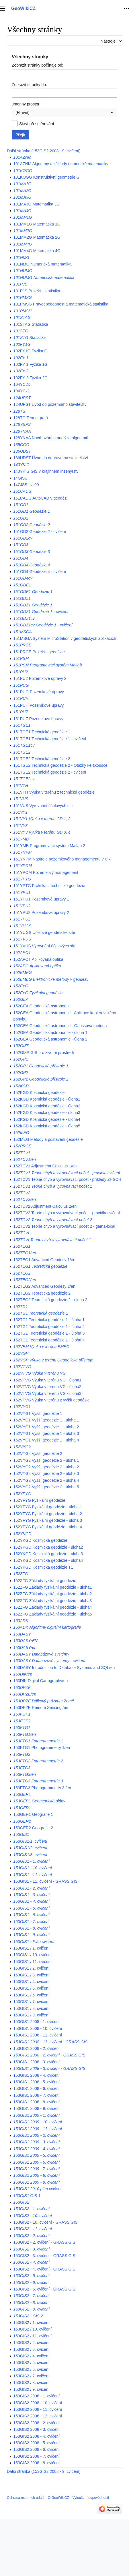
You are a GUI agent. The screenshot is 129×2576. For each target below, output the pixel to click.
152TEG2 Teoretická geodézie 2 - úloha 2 (50, 1299)
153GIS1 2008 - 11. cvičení (37, 2035)
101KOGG (22, 170)
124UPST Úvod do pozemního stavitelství (50, 404)
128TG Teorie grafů (30, 418)
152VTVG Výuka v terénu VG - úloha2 (47, 1386)
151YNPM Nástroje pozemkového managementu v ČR (61, 859)
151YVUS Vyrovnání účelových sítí (44, 946)
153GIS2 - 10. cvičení (32, 2215)
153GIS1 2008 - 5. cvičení (36, 2082)
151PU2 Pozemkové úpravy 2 (39, 678)
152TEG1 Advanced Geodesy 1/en (44, 1259)
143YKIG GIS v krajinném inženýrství (46, 471)
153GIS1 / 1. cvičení (31, 1948)
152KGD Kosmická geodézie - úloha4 (46, 1119)
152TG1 (20, 1306)
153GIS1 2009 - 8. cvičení (36, 2175)
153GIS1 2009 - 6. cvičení (36, 2162)
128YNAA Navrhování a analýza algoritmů (50, 438)
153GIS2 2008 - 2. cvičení (36, 2423)
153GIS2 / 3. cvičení (31, 2349)
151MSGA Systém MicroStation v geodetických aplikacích (64, 638)
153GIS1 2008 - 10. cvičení (37, 2028)
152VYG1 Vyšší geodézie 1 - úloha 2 (46, 1427)
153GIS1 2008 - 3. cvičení (36, 2062)
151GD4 (20, 558)
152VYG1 (22, 1406)
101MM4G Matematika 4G (36, 250)
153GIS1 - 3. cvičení (31, 1894)
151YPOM (22, 865)
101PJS (20, 284)
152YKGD (22, 1533)
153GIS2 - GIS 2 (28, 2316)
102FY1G (21, 344)
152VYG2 (22, 1447)
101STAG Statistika (30, 324)
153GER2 (22, 1821)
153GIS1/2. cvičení (30, 1848)
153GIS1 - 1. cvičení (31, 1861)
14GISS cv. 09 (26, 484)
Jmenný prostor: (26, 104)
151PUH (20, 698)
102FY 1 (20, 358)
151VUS (20, 798)
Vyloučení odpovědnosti (91, 2498)
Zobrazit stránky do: (29, 84)
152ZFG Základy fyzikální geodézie (44, 1580)
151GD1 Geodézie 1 (31, 511)
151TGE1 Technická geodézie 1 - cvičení (49, 738)
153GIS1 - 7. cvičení (31, 1921)
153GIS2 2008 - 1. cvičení (36, 2396)
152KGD (21, 1086)
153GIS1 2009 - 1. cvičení (36, 2115)
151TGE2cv (23, 778)
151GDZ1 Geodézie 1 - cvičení (40, 611)
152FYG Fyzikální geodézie (37, 993)
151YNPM (22, 852)
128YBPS (22, 424)
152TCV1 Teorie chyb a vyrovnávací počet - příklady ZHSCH (67, 1179)
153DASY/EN (25, 1640)
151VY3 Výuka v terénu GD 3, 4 (41, 832)
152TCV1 (21, 1153)
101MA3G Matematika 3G (36, 204)
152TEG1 (21, 1246)
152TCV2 (21, 1193)
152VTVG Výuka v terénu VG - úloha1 (47, 1380)
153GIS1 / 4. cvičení (31, 1981)
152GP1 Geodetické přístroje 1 (40, 1066)
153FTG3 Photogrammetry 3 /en (42, 1788)
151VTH (20, 785)
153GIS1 (21, 1834)
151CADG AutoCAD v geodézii (40, 498)
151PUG (21, 685)
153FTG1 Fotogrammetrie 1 (38, 1741)
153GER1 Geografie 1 (33, 1814)
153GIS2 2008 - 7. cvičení (36, 2456)
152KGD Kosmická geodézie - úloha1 (46, 1099)
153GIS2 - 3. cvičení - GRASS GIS (44, 2255)
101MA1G (22, 183)
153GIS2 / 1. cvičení (31, 2322)
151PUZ (20, 712)
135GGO (21, 444)
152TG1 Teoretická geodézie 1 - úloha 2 (49, 1326)
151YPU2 (21, 906)
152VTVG (22, 1366)
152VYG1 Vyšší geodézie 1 (37, 1413)
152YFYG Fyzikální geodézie (39, 1500)
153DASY (22, 1634)
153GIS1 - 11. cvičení (32, 1874)
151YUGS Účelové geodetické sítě (44, 932)
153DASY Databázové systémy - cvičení (49, 1660)
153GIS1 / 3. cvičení (31, 1975)
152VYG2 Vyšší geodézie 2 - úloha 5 (46, 1487)
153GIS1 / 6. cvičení (31, 1995)
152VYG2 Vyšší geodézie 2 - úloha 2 (46, 1467)
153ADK (20, 1620)
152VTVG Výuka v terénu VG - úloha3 (47, 1393)
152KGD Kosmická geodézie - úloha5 (46, 1126)
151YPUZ (22, 919)
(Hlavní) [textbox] (22, 112)
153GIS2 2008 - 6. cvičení (36, 2449)
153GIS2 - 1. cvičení (31, 2208)
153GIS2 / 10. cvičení (32, 2329)
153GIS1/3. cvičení (30, 1854)
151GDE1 (22, 585)
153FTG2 (21, 1754)
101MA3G (22, 197)
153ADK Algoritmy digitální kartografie (47, 1627)
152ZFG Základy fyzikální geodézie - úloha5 (52, 1614)
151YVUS (22, 939)
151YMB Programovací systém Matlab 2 (49, 845)
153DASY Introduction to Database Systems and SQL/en (64, 1667)
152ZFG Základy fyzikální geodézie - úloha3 (52, 1600)
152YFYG (22, 1493)
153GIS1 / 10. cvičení (32, 1954)
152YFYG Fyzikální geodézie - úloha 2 (47, 1513)
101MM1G (22, 217)
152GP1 (20, 1059)
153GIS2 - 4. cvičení (31, 2262)
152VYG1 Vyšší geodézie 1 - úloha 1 (46, 1420)
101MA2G (22, 190)
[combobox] (64, 112)
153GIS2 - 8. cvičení (31, 2302)
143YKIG (21, 464)
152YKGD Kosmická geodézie (40, 1540)
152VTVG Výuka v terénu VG (39, 1373)
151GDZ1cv (24, 618)
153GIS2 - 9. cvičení (31, 2309)
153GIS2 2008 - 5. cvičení (36, 2443)
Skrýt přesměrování (36, 123)
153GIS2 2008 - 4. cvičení (36, 2436)
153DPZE (22, 1687)
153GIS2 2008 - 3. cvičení (36, 2429)
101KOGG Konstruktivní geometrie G (46, 177)
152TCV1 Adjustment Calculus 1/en (45, 1166)
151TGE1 (21, 725)
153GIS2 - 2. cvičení (31, 2235)
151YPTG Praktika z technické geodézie (49, 885)
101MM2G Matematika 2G (36, 237)
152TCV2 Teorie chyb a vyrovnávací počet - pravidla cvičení (66, 1213)
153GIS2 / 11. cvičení (32, 2336)
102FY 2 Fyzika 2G (30, 378)
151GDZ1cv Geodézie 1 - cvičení (42, 625)
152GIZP (21, 1045)
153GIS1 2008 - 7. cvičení (36, 2095)
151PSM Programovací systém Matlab (47, 665)
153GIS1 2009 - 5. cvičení (36, 2155)
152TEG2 (21, 1273)
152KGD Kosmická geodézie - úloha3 (46, 1112)
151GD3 (20, 544)
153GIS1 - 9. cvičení (31, 1934)
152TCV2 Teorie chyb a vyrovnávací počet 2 (52, 1219)
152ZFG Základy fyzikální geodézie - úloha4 (52, 1607)
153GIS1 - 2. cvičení (31, 1888)
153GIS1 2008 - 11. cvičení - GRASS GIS (50, 2042)
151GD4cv (22, 578)
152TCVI (21, 1233)
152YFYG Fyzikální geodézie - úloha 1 (47, 1507)
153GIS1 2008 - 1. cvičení (36, 2021)
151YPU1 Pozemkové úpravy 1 (41, 899)
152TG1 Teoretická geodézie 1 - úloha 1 (49, 1319)
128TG (19, 411)
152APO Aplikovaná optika (37, 966)
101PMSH (22, 311)
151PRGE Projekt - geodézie (39, 652)
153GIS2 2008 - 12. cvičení (37, 2416)
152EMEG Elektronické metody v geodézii (50, 979)
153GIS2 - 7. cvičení (31, 2295)
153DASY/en (24, 1647)
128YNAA (22, 431)
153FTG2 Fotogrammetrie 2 (38, 1761)
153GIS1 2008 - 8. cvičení (36, 2102)
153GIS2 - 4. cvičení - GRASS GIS (44, 2269)
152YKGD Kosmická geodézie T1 (43, 1567)
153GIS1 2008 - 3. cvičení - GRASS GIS (49, 2068)
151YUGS (22, 926)
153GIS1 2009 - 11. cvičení (37, 2128)
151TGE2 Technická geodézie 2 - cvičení (49, 772)
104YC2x (21, 384)
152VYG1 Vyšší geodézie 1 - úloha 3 (46, 1433)
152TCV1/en (24, 1159)
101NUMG (22, 270)
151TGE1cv (23, 745)
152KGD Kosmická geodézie (38, 1092)
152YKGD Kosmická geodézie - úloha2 (48, 1547)
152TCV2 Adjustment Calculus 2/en (45, 1206)
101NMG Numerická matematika (42, 264)
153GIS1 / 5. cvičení (31, 1988)
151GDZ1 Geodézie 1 (32, 605)
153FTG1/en (24, 1734)
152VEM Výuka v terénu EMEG (41, 1346)
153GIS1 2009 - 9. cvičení (36, 2182)
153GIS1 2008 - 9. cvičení (36, 2108)
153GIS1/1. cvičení (30, 1841)
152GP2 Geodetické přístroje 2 (40, 1079)
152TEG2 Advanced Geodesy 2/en (44, 1286)
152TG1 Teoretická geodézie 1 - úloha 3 (49, 1333)
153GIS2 (21, 2202)
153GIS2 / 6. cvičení (31, 2369)
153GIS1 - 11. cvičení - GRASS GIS (45, 1881)
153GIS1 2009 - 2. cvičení (36, 2135)
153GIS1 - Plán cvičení (33, 1941)
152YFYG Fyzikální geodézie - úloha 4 (47, 1527)
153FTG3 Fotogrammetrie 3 (38, 1781)
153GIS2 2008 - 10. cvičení (37, 2403)
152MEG (21, 1132)
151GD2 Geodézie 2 (31, 524)
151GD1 (20, 504)
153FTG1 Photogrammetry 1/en (41, 1747)
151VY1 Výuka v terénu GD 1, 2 (41, 818)
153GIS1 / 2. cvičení (31, 1968)
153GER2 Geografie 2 (33, 1828)
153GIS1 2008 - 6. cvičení (36, 2088)
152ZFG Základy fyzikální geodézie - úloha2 (52, 1593)
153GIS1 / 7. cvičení (31, 2001)
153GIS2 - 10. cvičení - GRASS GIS (45, 2222)
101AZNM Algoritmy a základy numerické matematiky (60, 163)
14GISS (20, 478)
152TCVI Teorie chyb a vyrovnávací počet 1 (52, 1239)
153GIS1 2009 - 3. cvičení (36, 2142)
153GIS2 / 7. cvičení (31, 2376)
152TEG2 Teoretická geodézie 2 (42, 1293)
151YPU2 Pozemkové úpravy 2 (41, 912)
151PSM (21, 658)
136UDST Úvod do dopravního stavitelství (50, 458)
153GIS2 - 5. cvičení (31, 2275)
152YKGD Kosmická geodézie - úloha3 (48, 1553)
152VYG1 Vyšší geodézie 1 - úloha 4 (46, 1440)
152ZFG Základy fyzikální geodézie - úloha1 (52, 1587)
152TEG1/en (24, 1253)
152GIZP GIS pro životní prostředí (43, 1052)
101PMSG (22, 297)
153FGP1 (21, 1714)
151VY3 (20, 825)
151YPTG (22, 879)
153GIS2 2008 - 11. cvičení (37, 2409)
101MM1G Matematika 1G (36, 224)
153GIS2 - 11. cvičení (32, 2228)
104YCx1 (21, 391)
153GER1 (22, 1808)
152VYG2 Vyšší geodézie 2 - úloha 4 (46, 1480)
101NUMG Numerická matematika (43, 277)
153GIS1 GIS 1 (26, 2195)
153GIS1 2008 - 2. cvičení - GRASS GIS (49, 2055)
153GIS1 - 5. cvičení (31, 1908)
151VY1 (20, 812)
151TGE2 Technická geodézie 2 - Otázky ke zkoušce (60, 765)
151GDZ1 (22, 598)
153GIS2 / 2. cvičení (31, 2342)
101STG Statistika (29, 337)
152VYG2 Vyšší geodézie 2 (37, 1453)
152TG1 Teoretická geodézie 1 (40, 1313)
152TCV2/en (24, 1199)
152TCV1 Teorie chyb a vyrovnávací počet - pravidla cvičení (66, 1173)
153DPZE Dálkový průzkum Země (43, 1701)
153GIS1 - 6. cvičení (31, 1914)
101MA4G (22, 210)
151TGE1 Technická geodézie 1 (41, 732)
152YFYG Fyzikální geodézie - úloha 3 (47, 1520)
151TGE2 (21, 752)
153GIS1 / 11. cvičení (32, 1961)
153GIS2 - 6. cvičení (31, 2282)
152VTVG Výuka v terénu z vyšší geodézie (51, 1400)
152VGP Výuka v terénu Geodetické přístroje (53, 1360)
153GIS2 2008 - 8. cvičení (36, 2463)
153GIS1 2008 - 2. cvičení (36, 2048)
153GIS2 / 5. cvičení (31, 2362)
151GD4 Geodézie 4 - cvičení (39, 571)
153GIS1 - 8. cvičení (31, 1928)
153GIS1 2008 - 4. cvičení (36, 2075)
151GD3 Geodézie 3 (31, 551)
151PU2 (20, 672)
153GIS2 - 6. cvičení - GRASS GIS (44, 2289)
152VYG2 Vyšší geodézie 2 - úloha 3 (46, 1473)
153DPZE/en (24, 1694)
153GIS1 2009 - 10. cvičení (37, 2122)
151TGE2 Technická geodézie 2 (41, 758)
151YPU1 (21, 892)
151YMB (21, 839)
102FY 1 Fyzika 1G (30, 364)
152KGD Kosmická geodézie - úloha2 (46, 1106)
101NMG (21, 257)
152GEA (20, 999)
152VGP (20, 1353)
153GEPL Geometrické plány (39, 1801)
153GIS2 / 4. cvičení (31, 2356)
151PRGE (22, 645)
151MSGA (22, 632)
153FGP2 (21, 1721)
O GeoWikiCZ (58, 2498)
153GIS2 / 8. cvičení (31, 2382)
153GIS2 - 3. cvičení (31, 2249)
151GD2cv (22, 538)
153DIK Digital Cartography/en (40, 1680)
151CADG (22, 491)
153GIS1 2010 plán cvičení (37, 2188)
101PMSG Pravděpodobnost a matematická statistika (60, 304)
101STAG (21, 317)
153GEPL (22, 1794)
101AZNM (22, 157)
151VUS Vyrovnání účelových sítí (43, 805)
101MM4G (22, 244)
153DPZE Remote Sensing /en (40, 1707)
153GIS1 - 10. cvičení (32, 1868)
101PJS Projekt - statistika (36, 291)
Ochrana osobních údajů (25, 2498)
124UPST (22, 398)
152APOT (22, 952)
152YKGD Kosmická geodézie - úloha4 (48, 1560)
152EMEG (22, 972)
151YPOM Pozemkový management (45, 872)
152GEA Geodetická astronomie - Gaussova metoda (60, 1025)
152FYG (20, 986)
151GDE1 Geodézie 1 (32, 591)
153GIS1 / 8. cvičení (31, 2008)
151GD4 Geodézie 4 (31, 565)
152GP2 (20, 1072)
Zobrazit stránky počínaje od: (37, 65)
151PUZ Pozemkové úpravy (38, 718)
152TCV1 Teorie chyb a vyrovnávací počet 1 (52, 1186)
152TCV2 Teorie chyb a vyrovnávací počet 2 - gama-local (64, 1226)
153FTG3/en (24, 1774)
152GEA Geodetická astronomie (42, 1006)
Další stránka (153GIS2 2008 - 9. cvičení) (44, 151)
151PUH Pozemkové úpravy (38, 705)
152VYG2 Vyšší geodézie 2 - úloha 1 (46, 1460)
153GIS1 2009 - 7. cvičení (36, 2168)
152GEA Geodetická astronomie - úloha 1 (50, 1032)
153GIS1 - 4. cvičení (31, 1901)
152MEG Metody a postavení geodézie (48, 1139)
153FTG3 (21, 1768)
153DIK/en (22, 1674)
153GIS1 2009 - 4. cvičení (36, 2148)
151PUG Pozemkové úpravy (38, 692)
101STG (20, 331)
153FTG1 (21, 1727)
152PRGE (22, 1146)
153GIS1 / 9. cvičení (31, 2015)
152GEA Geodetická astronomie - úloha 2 (50, 1039)
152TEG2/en (24, 1279)
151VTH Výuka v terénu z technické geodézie (53, 792)
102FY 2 (20, 371)
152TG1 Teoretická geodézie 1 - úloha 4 (49, 1340)
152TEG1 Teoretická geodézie (40, 1266)
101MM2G (22, 230)
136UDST (22, 451)
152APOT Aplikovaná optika (38, 959)
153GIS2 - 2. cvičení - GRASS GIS (44, 2242)
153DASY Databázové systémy (41, 1654)
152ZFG (20, 1573)
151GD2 (20, 518)
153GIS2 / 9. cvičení (31, 2389)
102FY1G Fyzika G (30, 351)
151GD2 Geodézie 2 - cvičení (39, 531)
